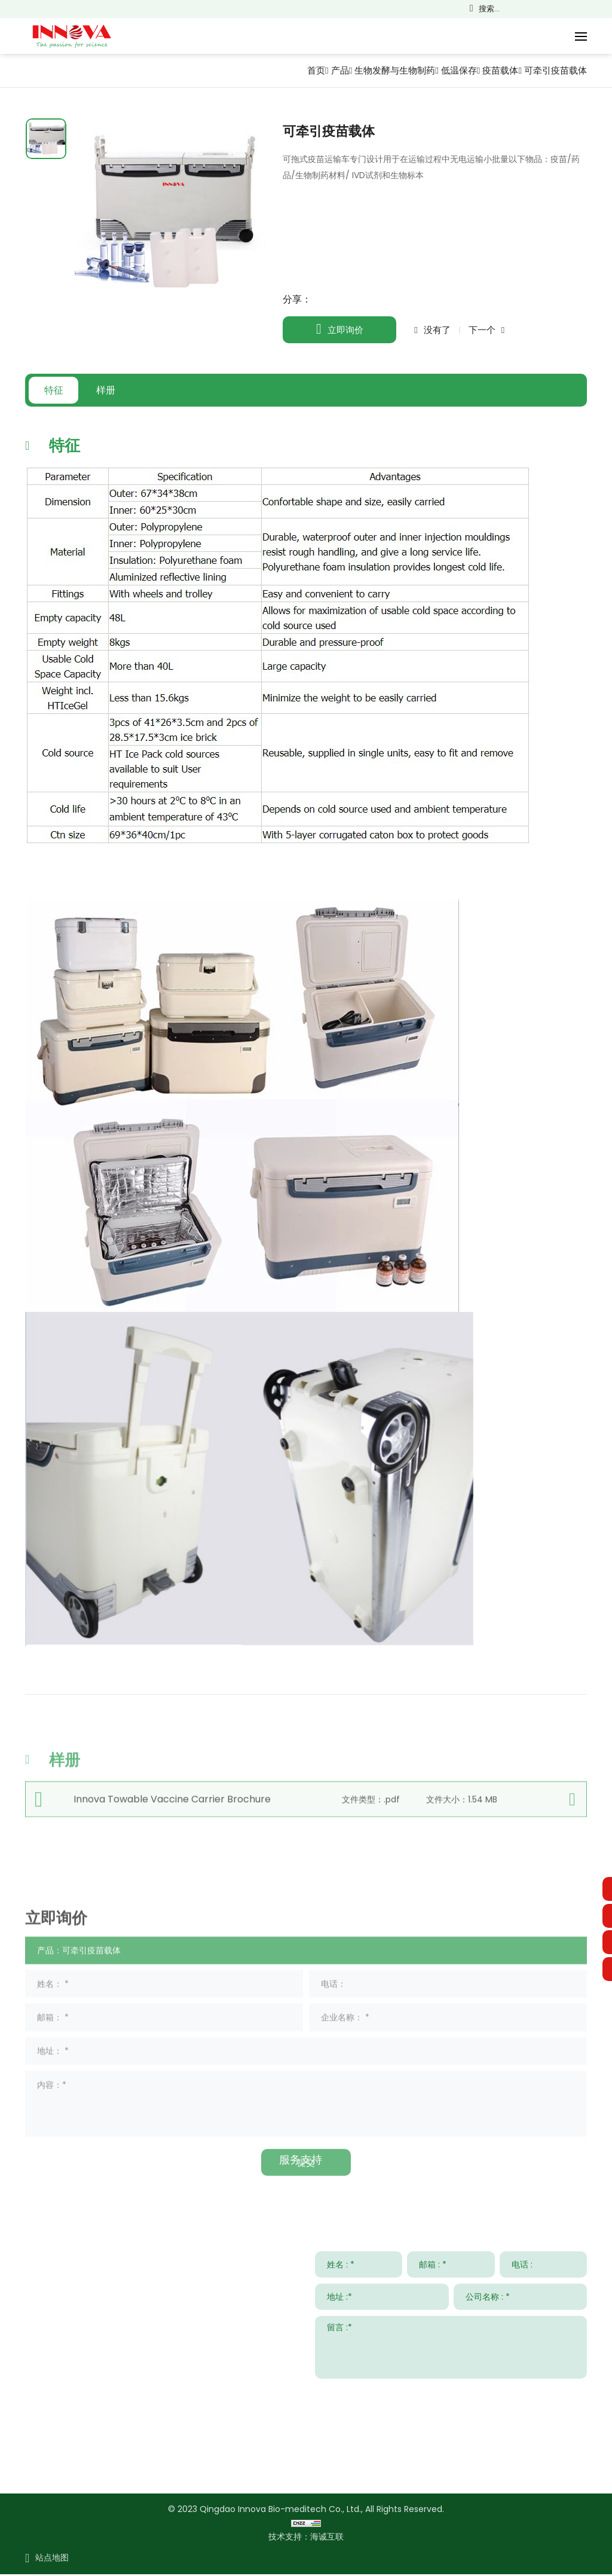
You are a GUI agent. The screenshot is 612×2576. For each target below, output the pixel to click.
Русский (599, 9)
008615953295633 (136, 2431)
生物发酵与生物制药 (382, 70)
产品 (324, 70)
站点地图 (52, 2559)
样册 (115, 390)
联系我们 (46, 2161)
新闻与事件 (433, 2161)
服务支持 (300, 2161)
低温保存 (451, 70)
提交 (568, 2394)
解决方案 (173, 2161)
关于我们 (565, 2161)
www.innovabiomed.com (115, 2466)
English (549, 9)
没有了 (437, 329)
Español (582, 9)
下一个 (482, 329)
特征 (57, 390)
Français (565, 9)
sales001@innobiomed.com (121, 2397)
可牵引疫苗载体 (553, 70)
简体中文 (532, 9)
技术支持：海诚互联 (306, 2538)
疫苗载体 (495, 70)
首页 (299, 70)
